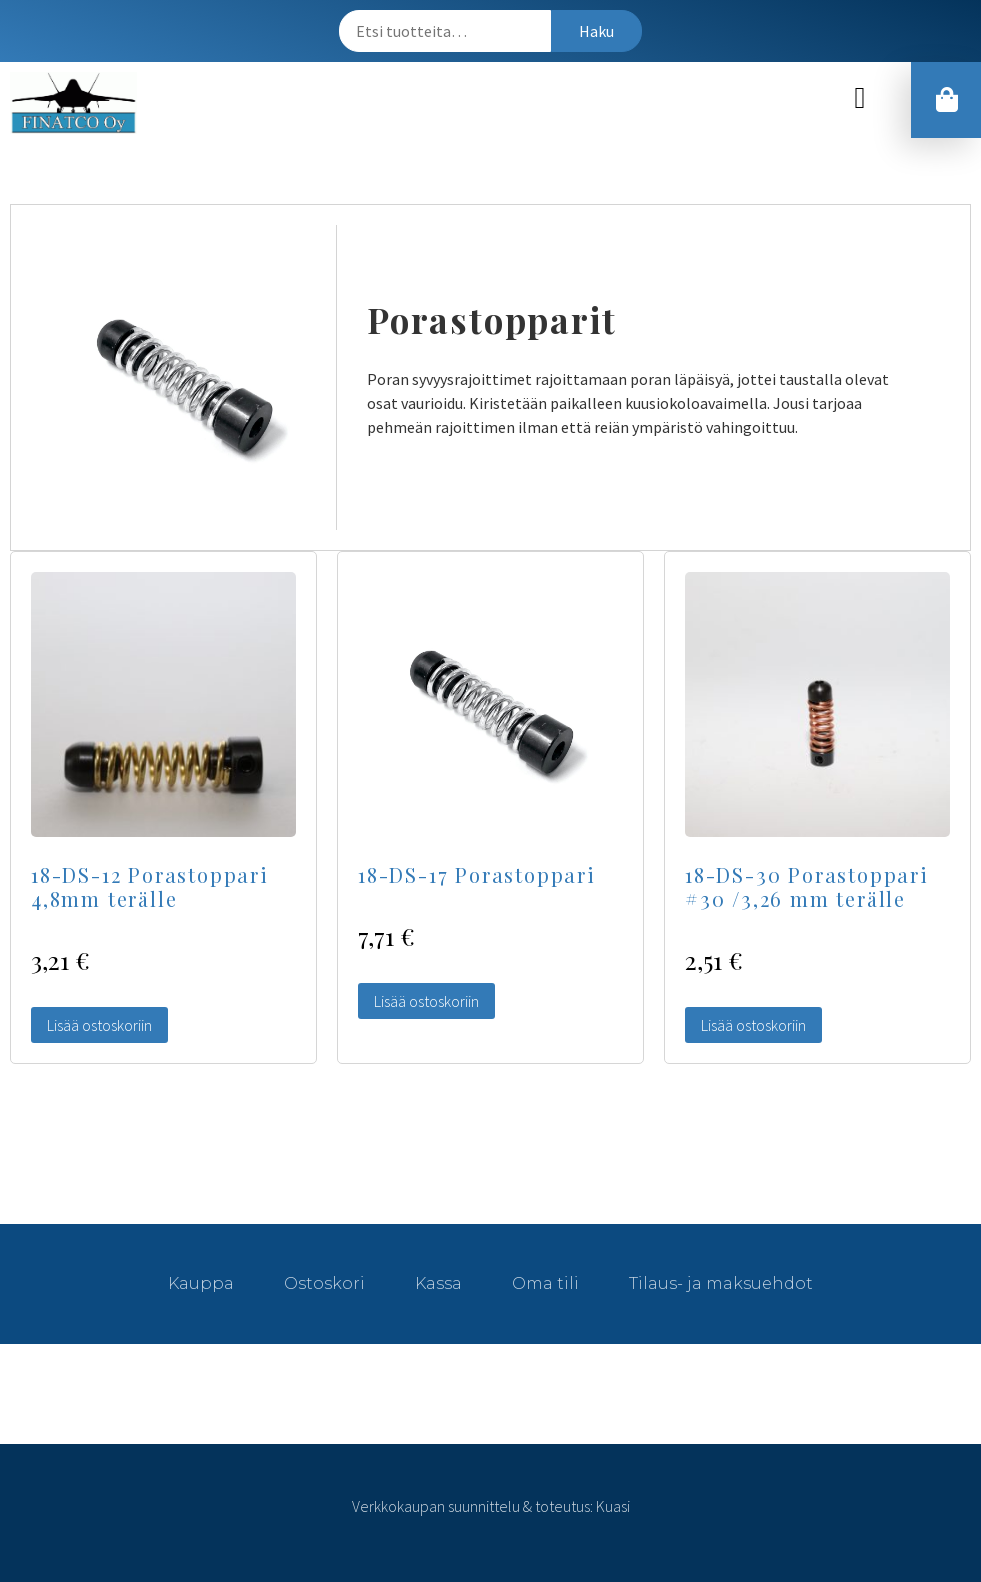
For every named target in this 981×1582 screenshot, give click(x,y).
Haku (596, 31)
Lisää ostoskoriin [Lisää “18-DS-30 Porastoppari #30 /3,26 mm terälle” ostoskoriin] (753, 1025)
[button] (860, 98)
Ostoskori (324, 1283)
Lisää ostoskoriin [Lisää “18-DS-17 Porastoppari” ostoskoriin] (426, 1001)
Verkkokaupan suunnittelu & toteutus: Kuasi (491, 1506)
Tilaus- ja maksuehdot (721, 1283)
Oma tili (545, 1283)
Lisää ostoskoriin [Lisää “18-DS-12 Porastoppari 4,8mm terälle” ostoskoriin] (99, 1025)
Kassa (438, 1283)
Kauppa (201, 1283)
